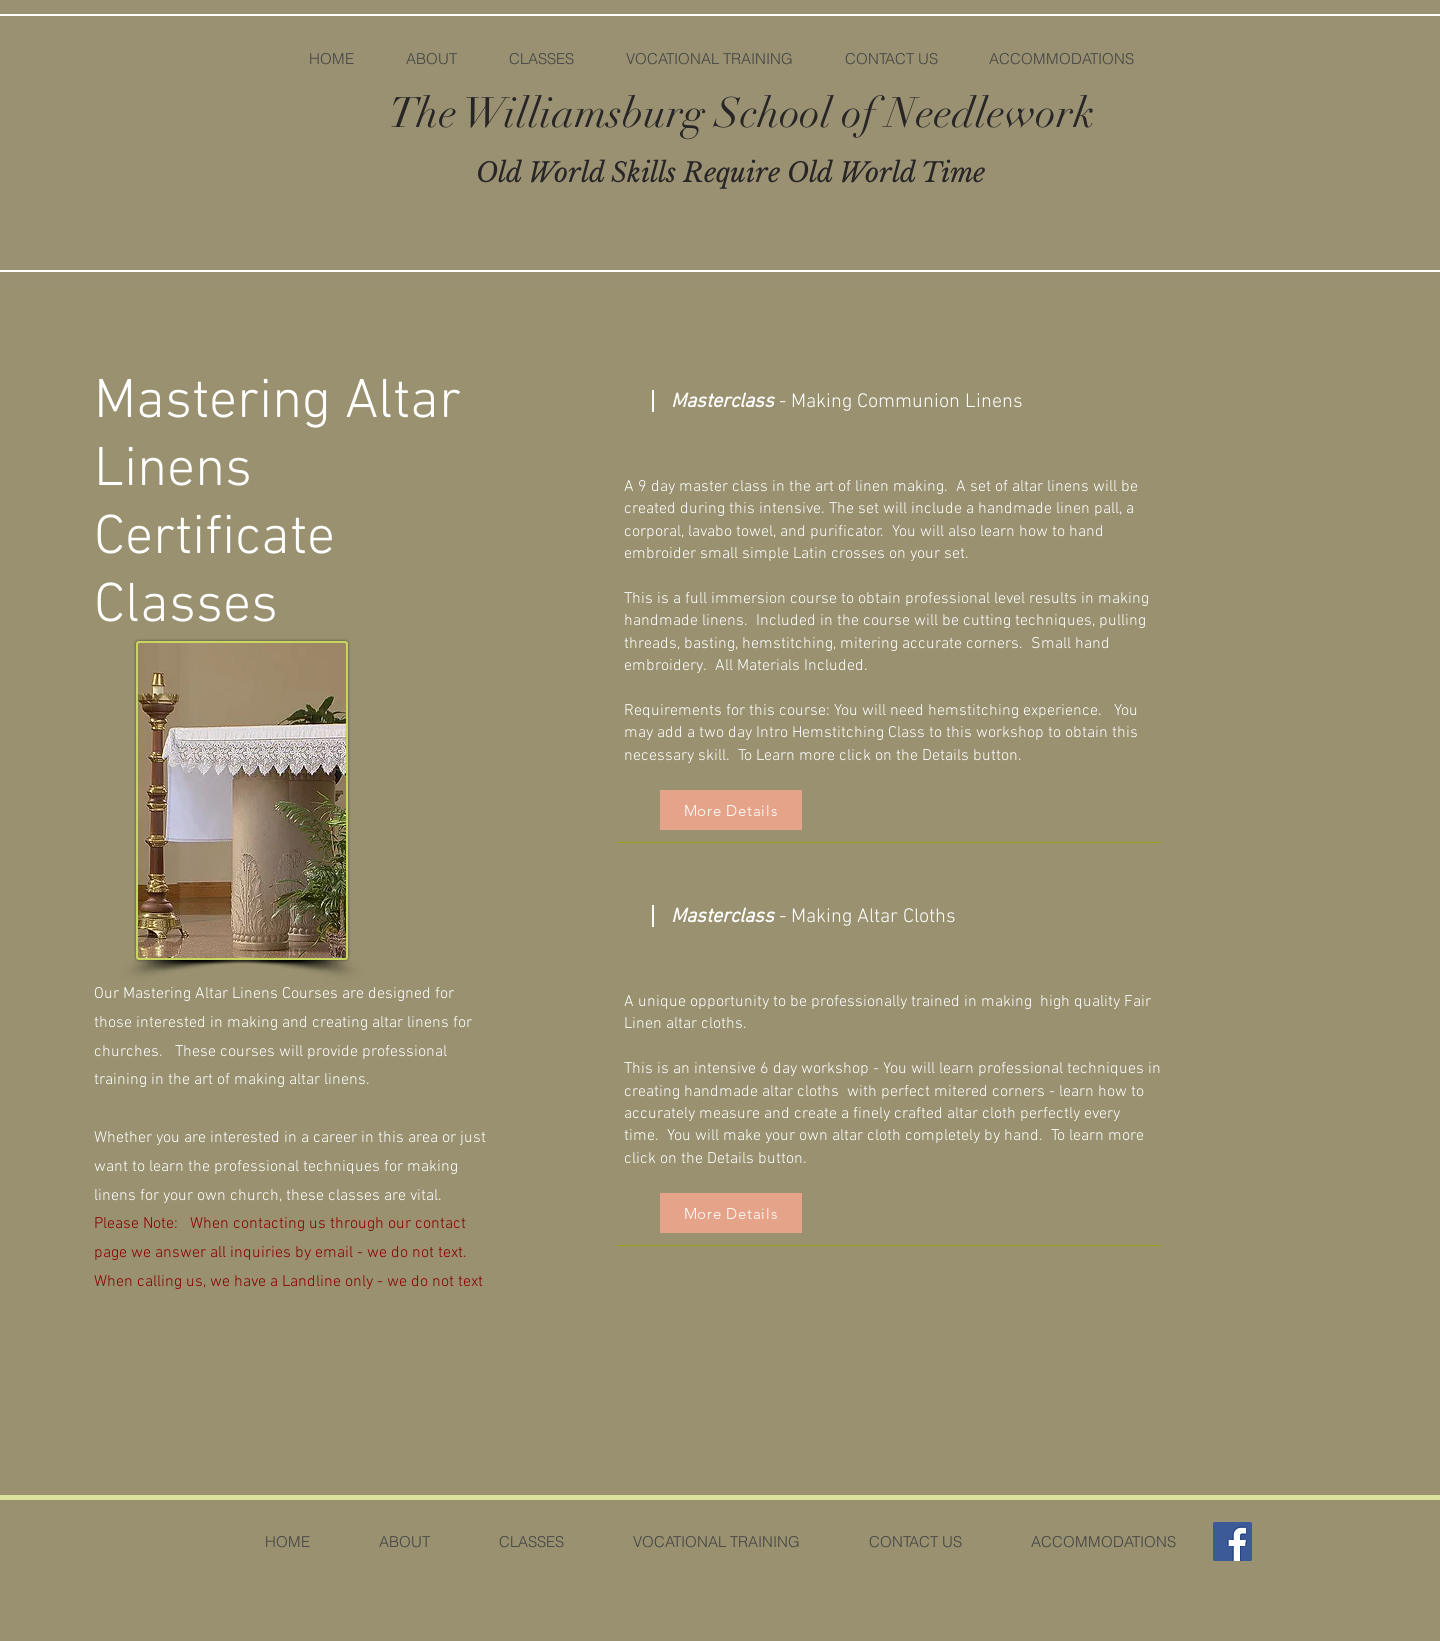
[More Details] (731, 810)
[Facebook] (1232, 1541)
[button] (540, 59)
